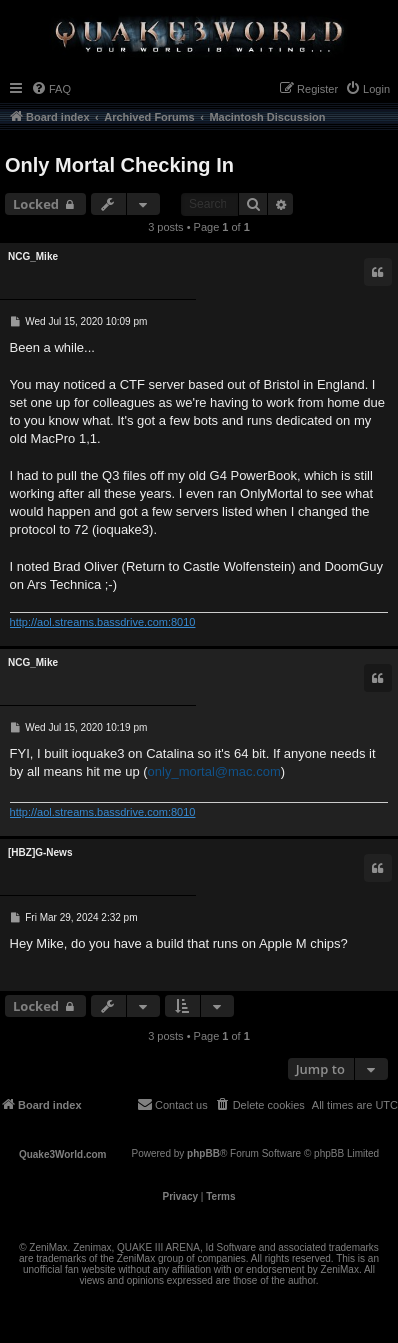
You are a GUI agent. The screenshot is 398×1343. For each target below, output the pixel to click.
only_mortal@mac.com (214, 771)
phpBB (203, 1153)
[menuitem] (51, 89)
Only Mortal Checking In (119, 165)
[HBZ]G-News (40, 852)
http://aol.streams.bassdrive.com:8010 (103, 622)
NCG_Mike (33, 256)
